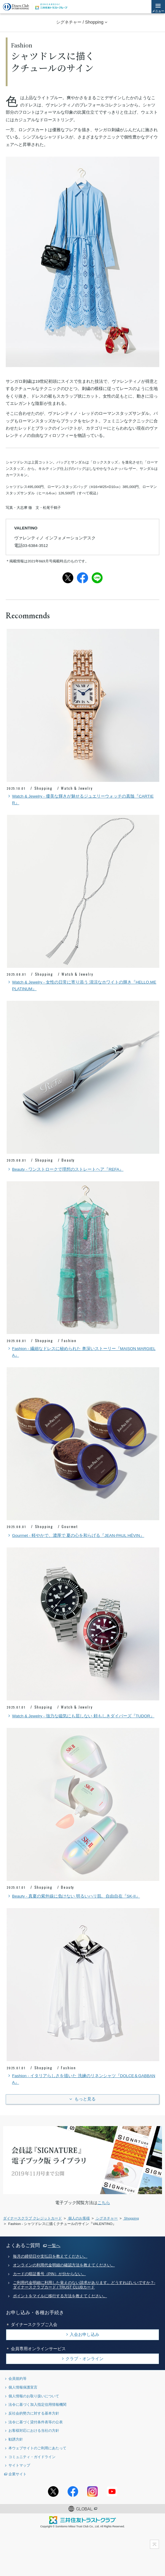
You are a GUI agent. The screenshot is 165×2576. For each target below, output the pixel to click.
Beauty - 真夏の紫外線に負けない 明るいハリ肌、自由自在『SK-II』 (73, 1896)
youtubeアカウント (112, 2491)
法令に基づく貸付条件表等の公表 (35, 2422)
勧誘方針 (15, 2439)
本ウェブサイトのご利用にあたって (37, 2448)
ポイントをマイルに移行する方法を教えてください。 (60, 2296)
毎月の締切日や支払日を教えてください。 (50, 2256)
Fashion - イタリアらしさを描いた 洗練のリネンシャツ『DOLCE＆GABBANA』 (81, 2079)
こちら (103, 2202)
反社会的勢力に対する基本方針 (33, 2413)
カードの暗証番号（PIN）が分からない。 (49, 2274)
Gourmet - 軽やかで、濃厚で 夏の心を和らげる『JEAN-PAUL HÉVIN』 (75, 1535)
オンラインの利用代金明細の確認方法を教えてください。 (64, 2265)
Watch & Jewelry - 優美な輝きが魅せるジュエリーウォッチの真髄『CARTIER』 (80, 799)
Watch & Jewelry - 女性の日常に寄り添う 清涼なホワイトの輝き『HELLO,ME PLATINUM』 (81, 985)
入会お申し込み (84, 2334)
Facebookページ (73, 2491)
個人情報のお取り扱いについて (33, 2396)
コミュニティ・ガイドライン (32, 2457)
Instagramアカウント (92, 2491)
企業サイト (17, 2474)
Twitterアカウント (53, 2491)
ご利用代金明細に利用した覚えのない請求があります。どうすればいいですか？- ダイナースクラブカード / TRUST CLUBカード (84, 2285)
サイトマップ (19, 2465)
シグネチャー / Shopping (79, 22)
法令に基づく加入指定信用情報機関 (37, 2404)
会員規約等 (17, 2378)
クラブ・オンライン (84, 2358)
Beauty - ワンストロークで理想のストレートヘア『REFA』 (65, 1169)
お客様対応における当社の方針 (33, 2430)
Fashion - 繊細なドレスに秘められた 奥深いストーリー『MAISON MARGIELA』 (81, 1351)
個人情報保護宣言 (22, 2387)
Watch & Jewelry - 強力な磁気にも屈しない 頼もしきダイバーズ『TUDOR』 (80, 1716)
